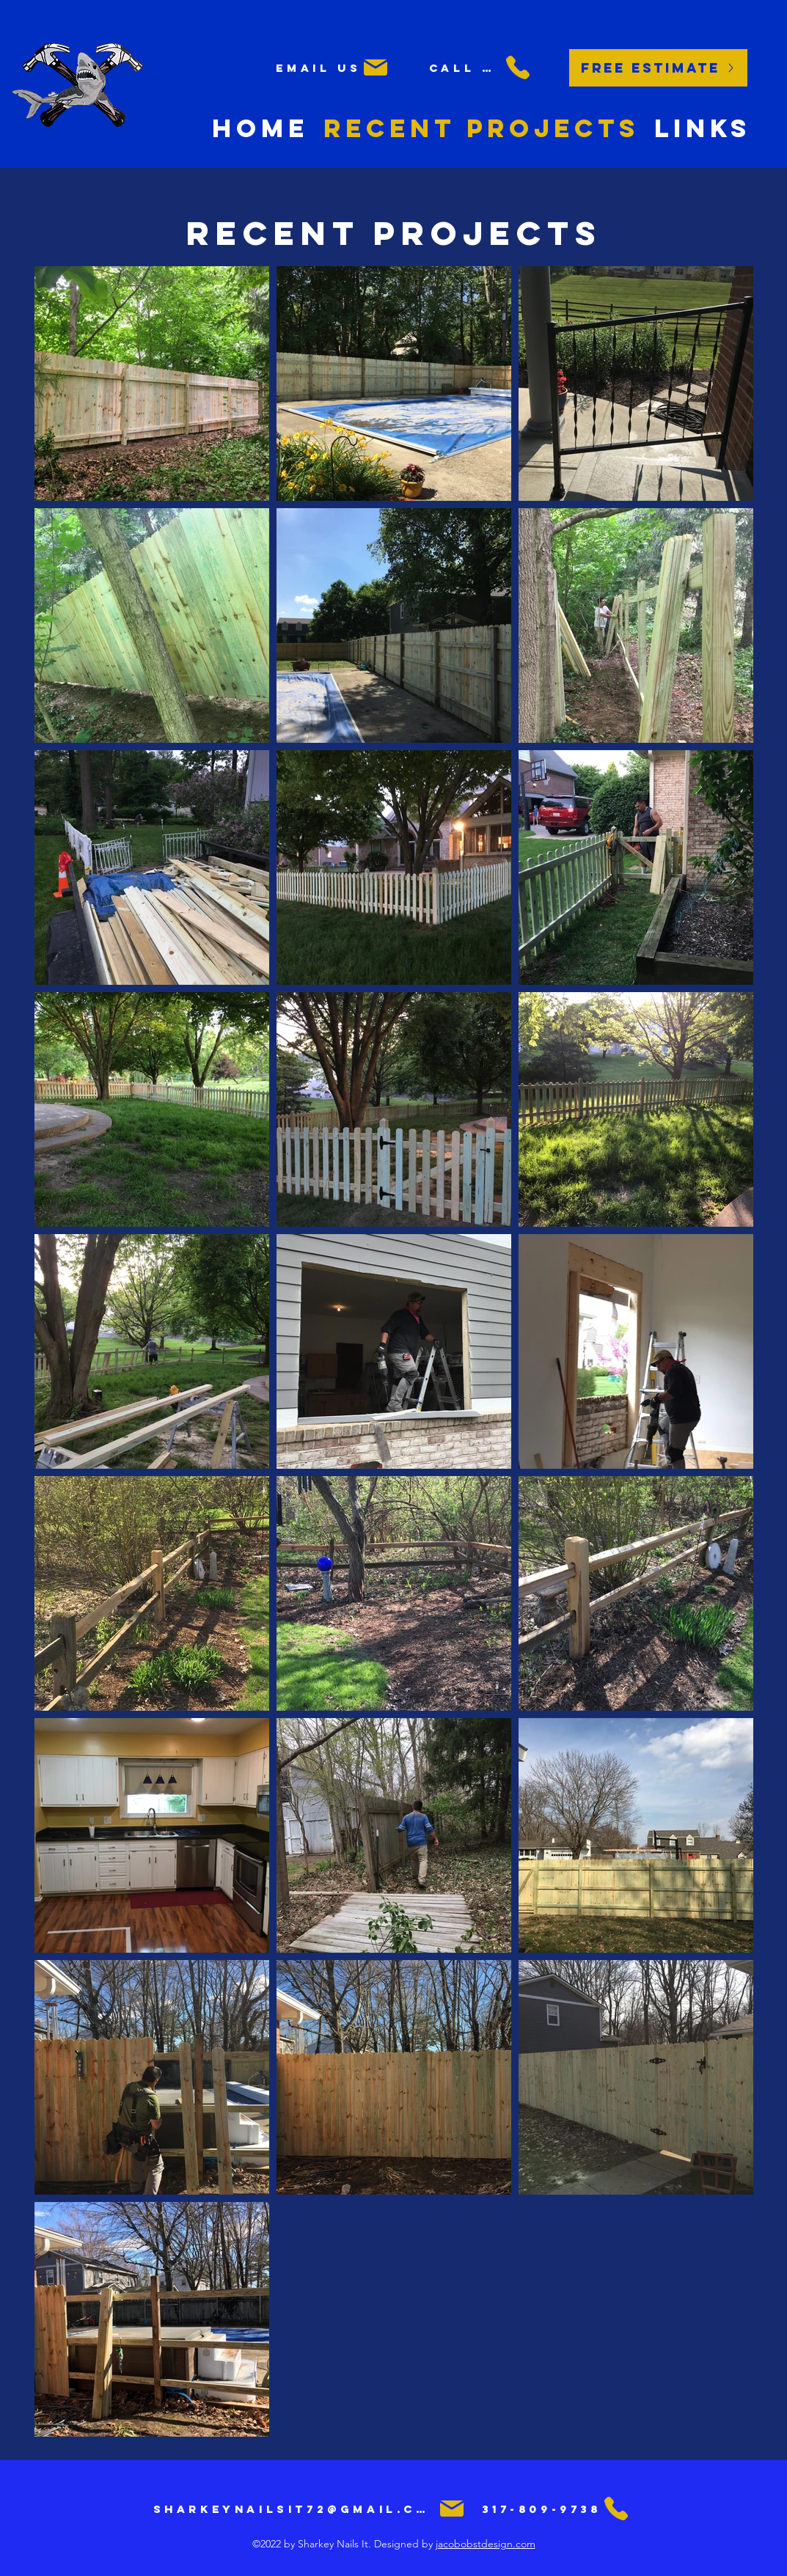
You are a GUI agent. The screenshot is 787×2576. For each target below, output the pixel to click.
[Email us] (333, 67)
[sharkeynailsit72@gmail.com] (309, 2508)
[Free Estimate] (658, 68)
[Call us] (480, 67)
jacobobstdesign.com (485, 2543)
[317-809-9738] (557, 2508)
